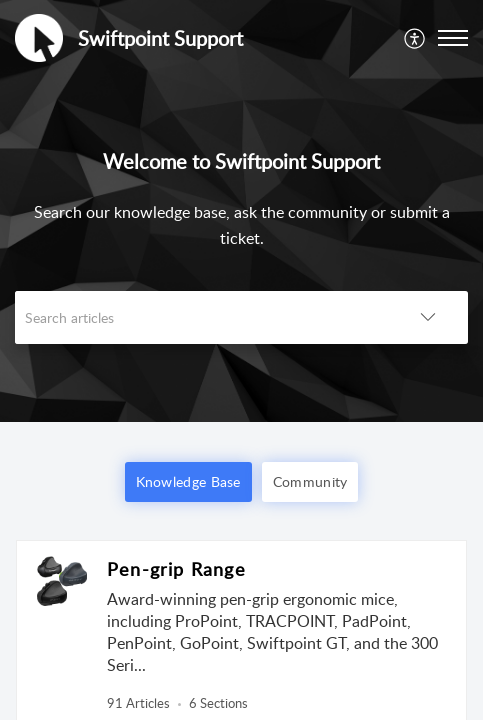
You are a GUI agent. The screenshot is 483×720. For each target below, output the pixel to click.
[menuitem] (415, 38)
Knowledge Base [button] (188, 481)
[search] (201, 317)
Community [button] (310, 481)
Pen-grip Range (176, 569)
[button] (415, 38)
